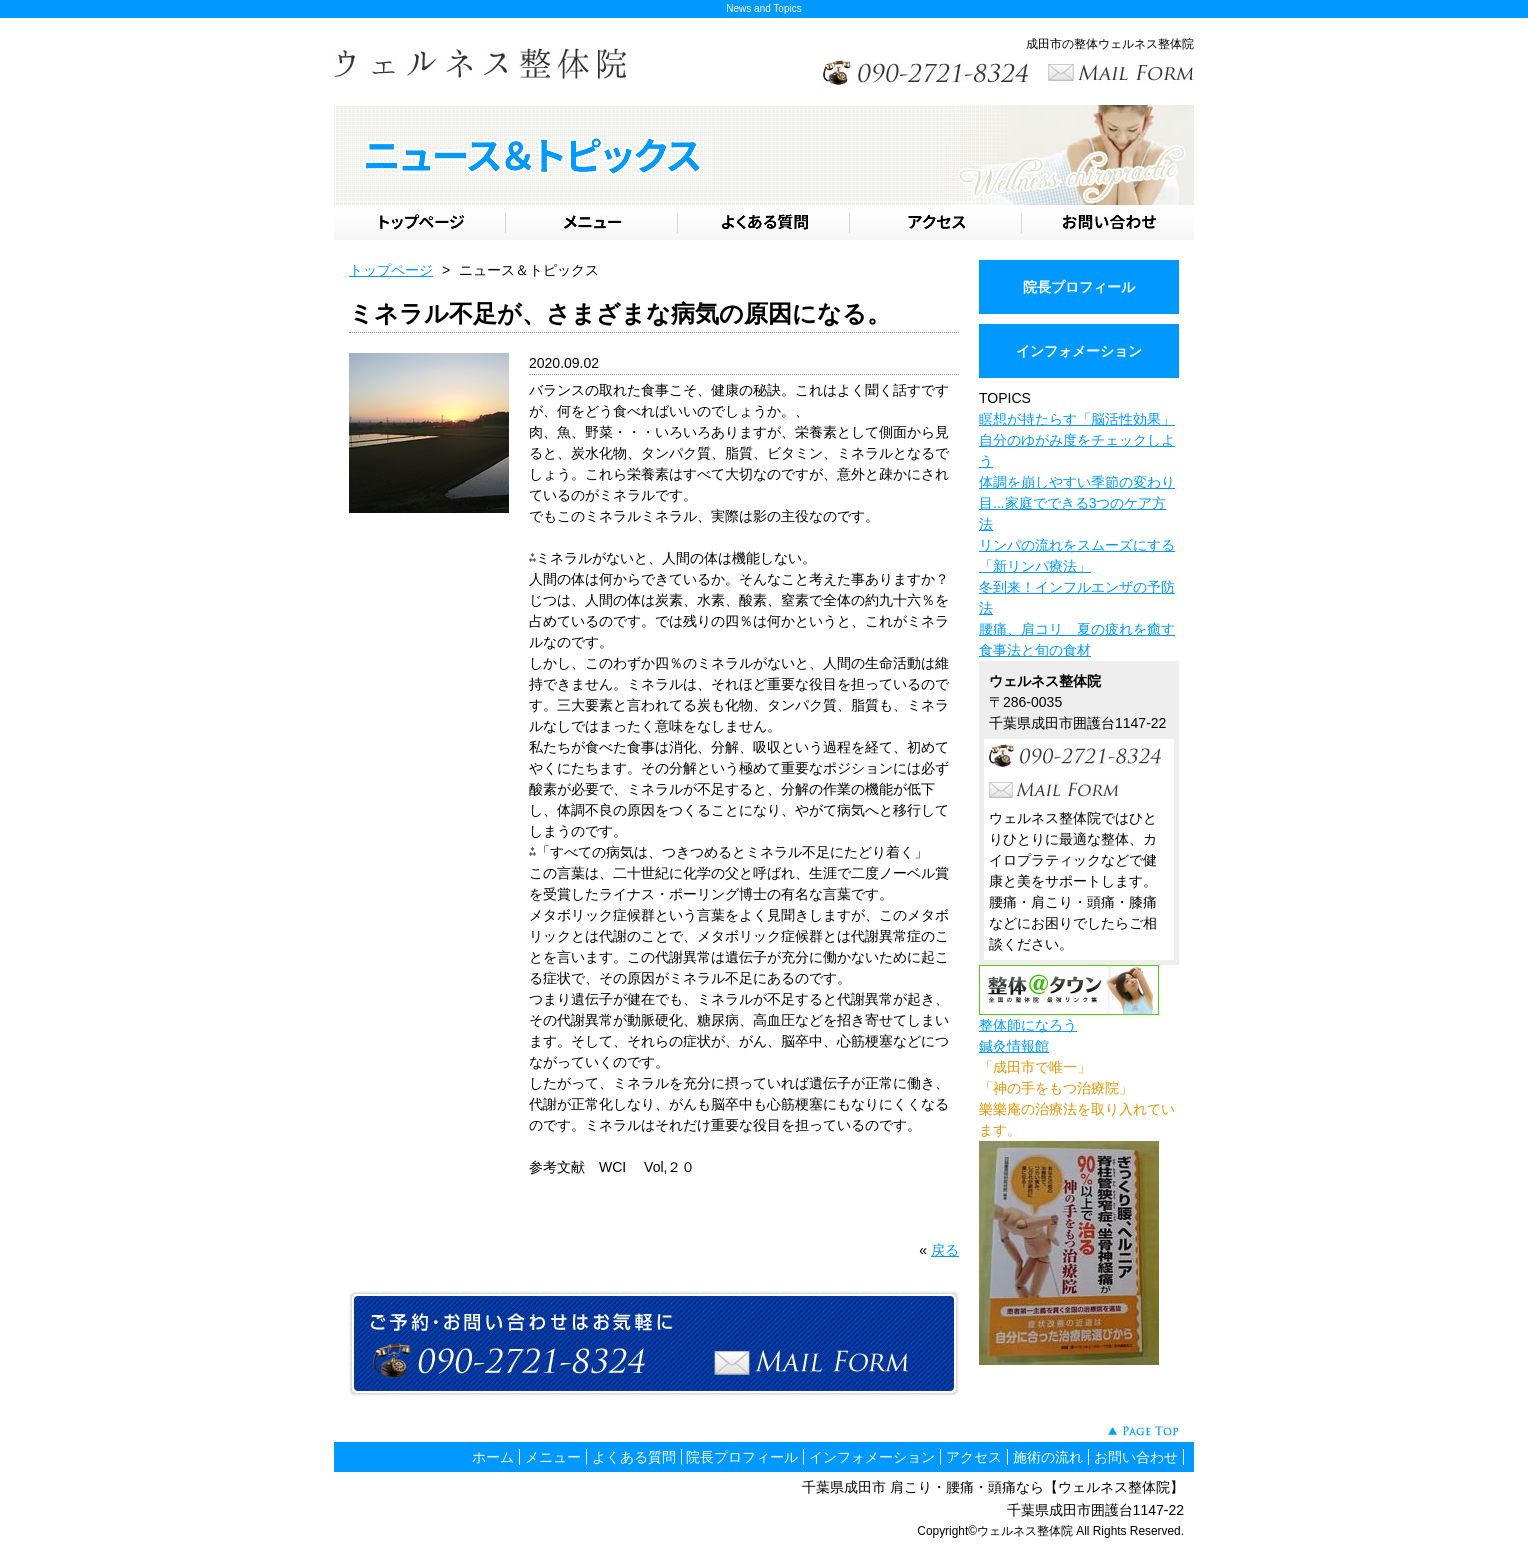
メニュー (553, 1457)
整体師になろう (1028, 1025)
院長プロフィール (1079, 287)
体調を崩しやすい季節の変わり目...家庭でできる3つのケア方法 (1077, 503)
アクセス (974, 1457)
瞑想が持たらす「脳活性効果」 (1077, 419)
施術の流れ (1048, 1457)
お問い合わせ (1136, 1457)
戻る (945, 1250)
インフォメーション (1079, 351)
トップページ (391, 270)
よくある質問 (634, 1457)
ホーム (493, 1457)
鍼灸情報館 (1014, 1046)
